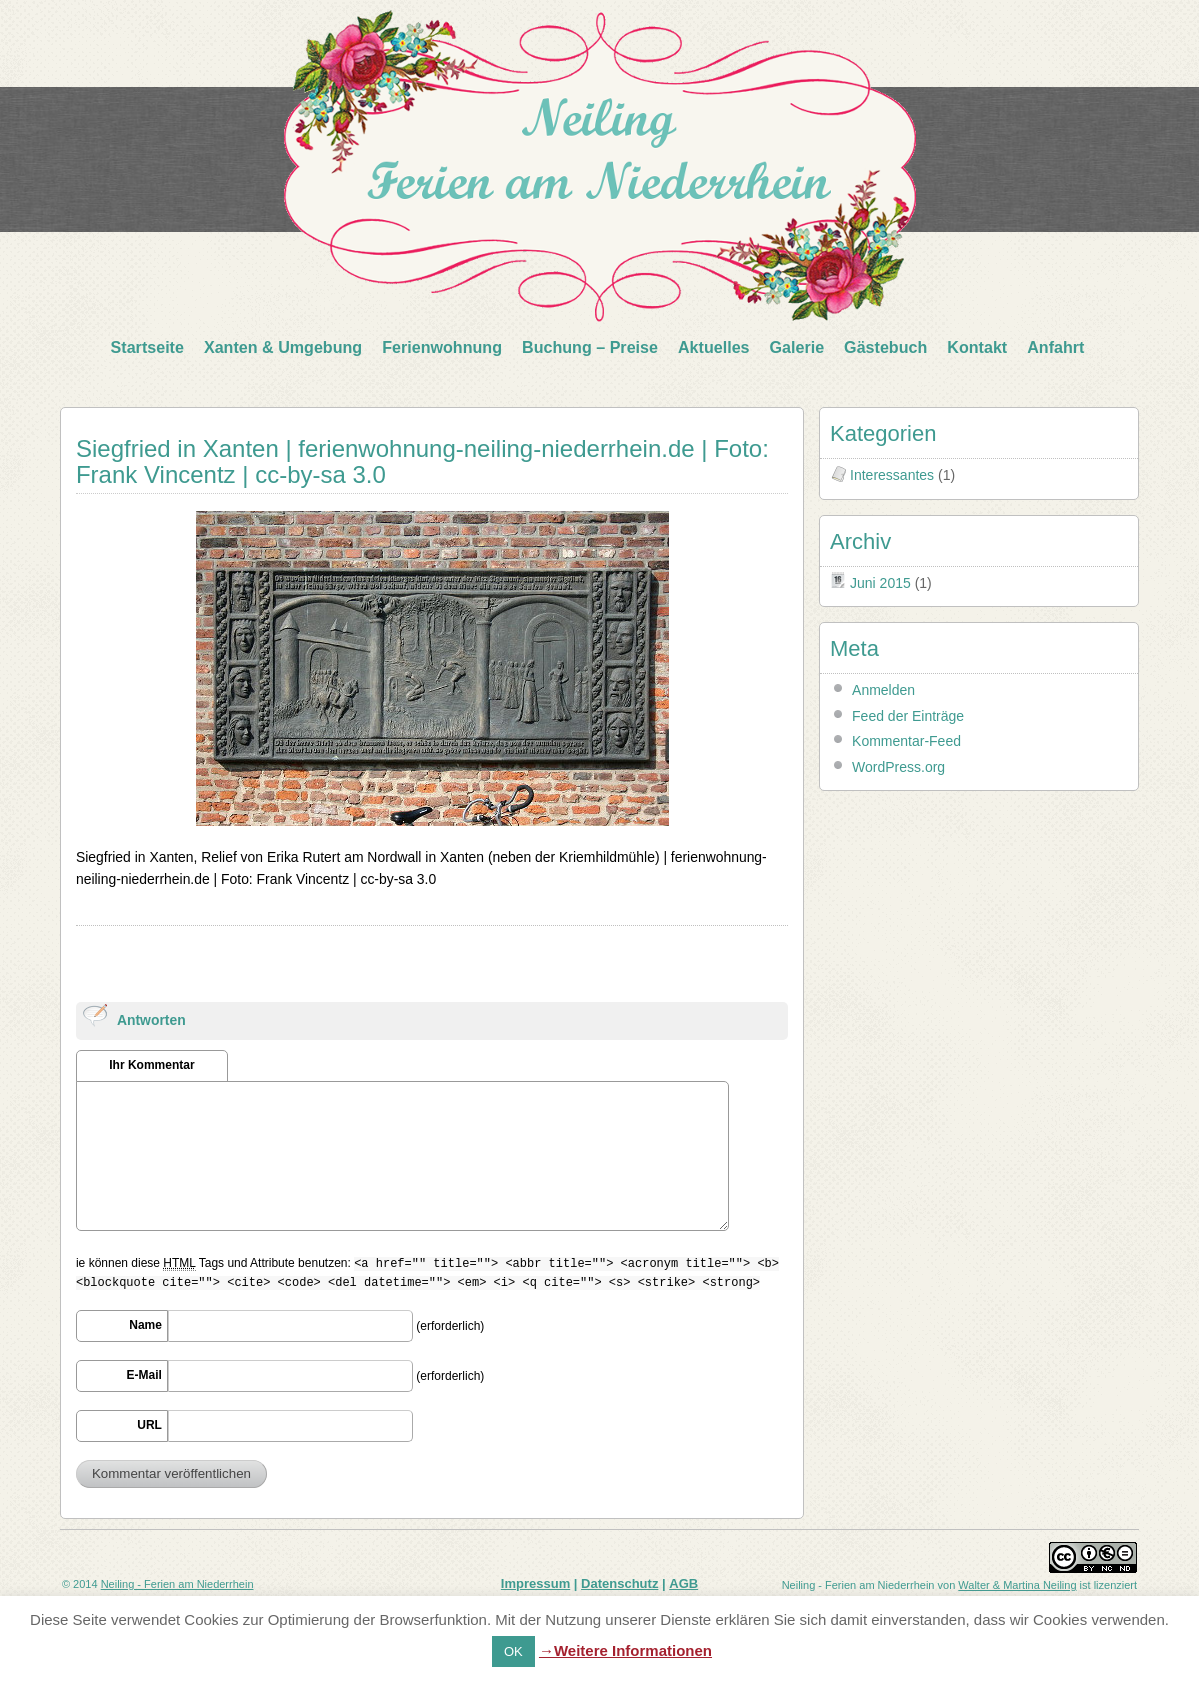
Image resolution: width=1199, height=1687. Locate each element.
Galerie (797, 347)
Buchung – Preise (590, 347)
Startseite (147, 347)
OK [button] (513, 1651)
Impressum (535, 1583)
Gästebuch (885, 347)
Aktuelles (714, 347)
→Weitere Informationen (625, 1650)
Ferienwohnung (442, 347)
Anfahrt (1055, 347)
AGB (683, 1583)
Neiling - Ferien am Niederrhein (177, 1584)
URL (149, 1425)
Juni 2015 (880, 583)
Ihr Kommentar (151, 1065)
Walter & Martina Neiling (1017, 1585)
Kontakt (977, 347)
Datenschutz (619, 1583)
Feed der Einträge (908, 716)
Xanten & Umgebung (283, 347)
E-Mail (144, 1375)
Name (145, 1325)
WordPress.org (898, 767)
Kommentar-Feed (906, 741)
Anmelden (883, 690)
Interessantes (892, 475)
